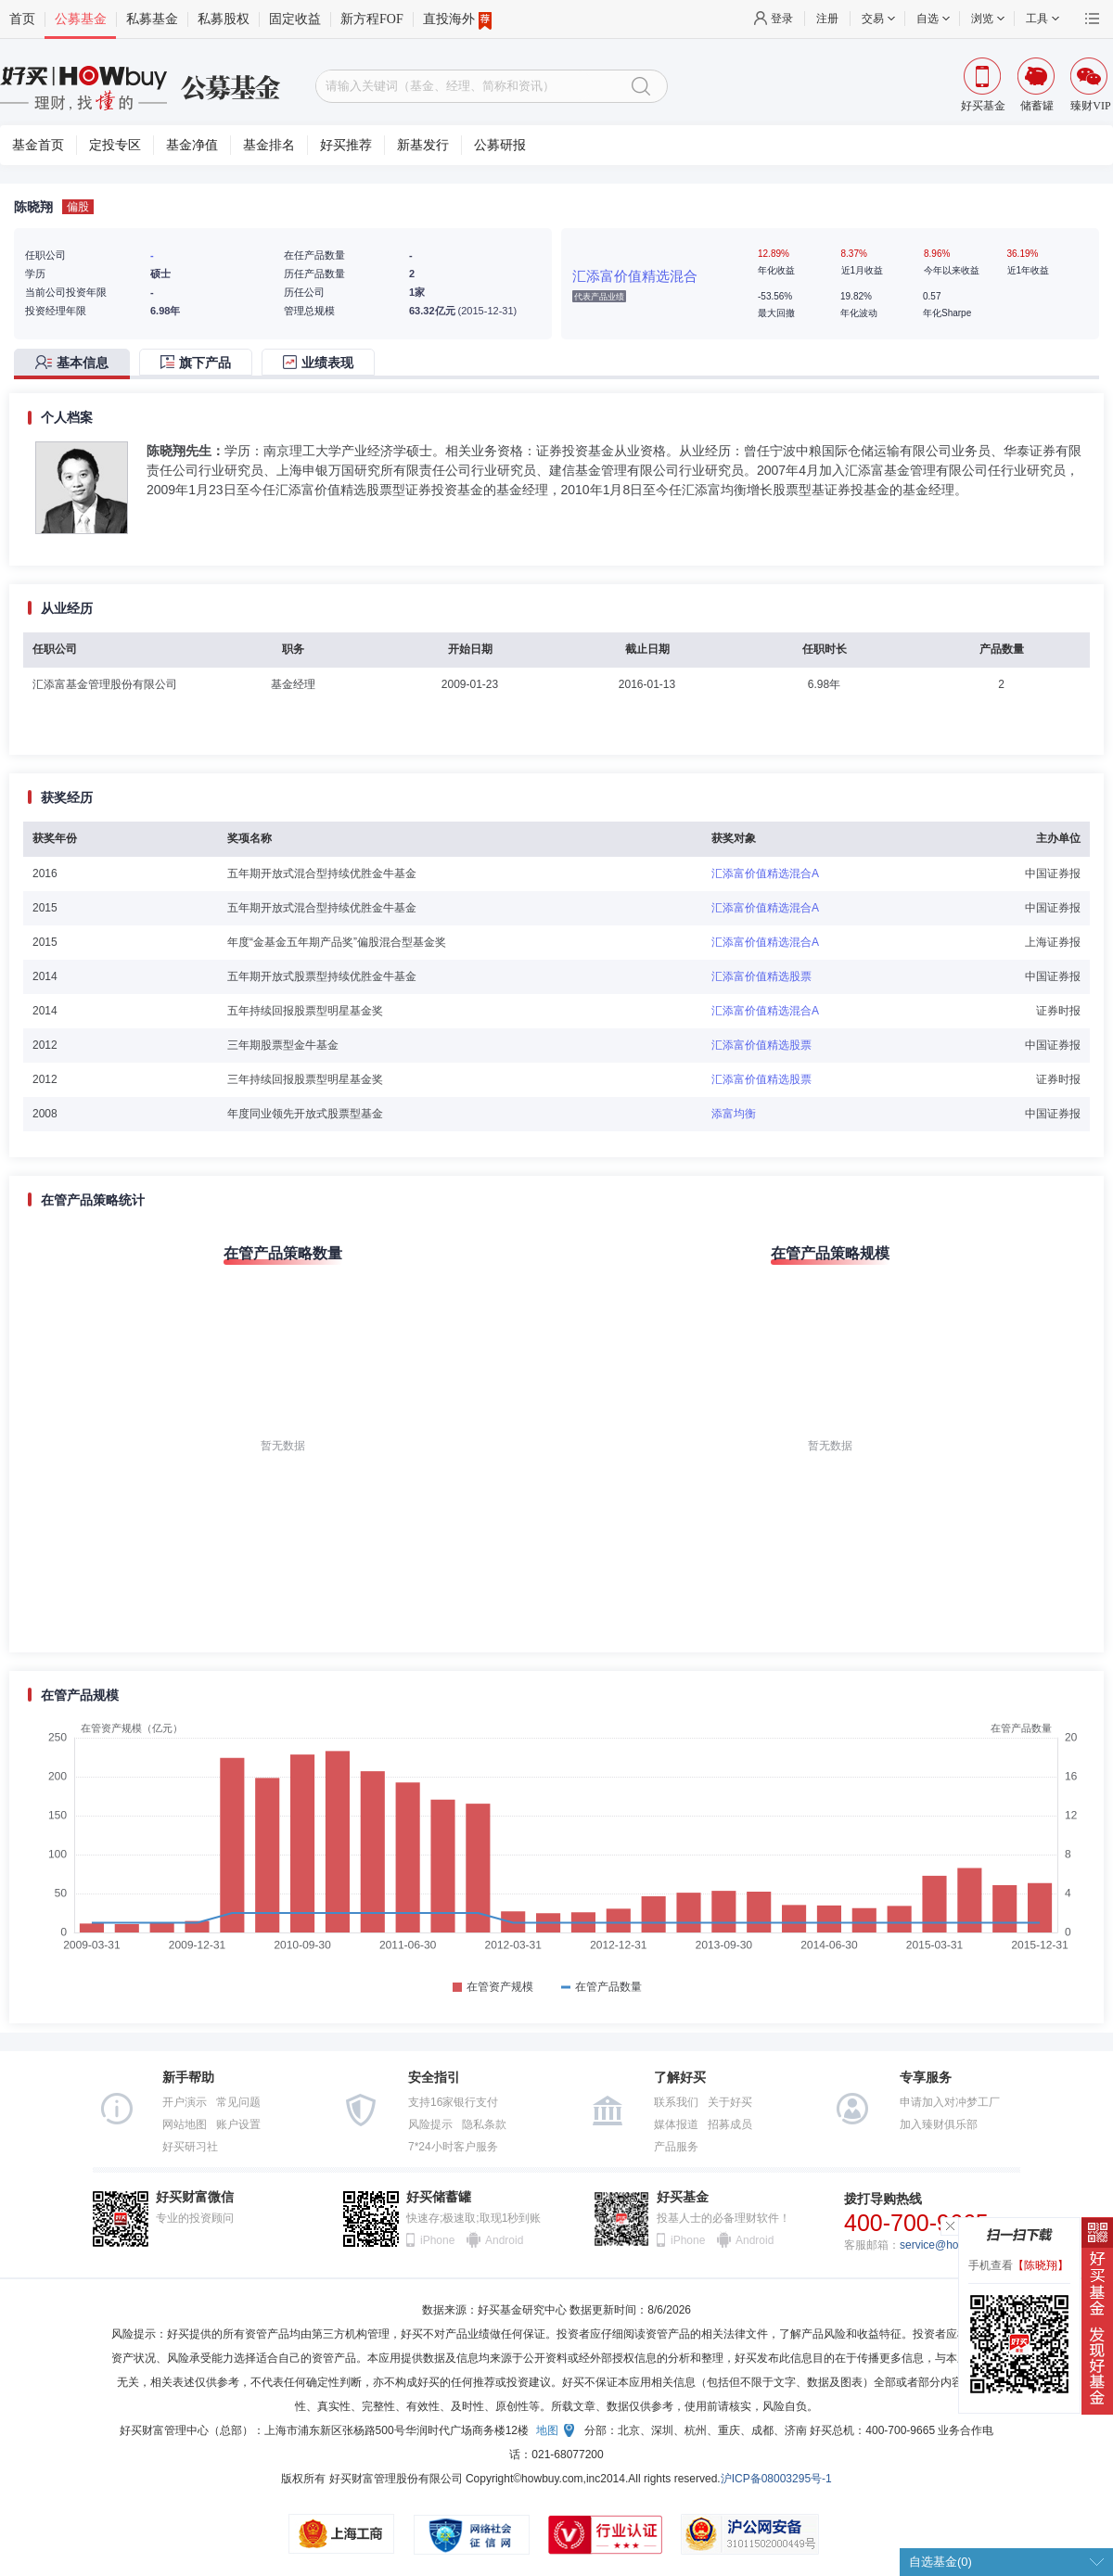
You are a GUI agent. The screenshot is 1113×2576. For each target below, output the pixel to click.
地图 (547, 2430)
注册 (827, 18)
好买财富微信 (195, 2197)
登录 (782, 18)
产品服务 (676, 2146)
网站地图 (184, 2124)
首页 (22, 19)
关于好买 (730, 2102)
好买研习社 (190, 2146)
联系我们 (676, 2102)
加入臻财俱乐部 (939, 2124)
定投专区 (115, 145)
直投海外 (457, 19)
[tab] (76, 364)
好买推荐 (346, 145)
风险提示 (430, 2124)
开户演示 (184, 2102)
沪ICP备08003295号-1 (776, 2478)
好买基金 (683, 2197)
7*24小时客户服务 (453, 2146)
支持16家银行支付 (453, 2102)
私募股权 (223, 19)
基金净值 (192, 145)
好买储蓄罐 (438, 2197)
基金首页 (38, 145)
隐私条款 (484, 2124)
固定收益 (295, 19)
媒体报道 (676, 2124)
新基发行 (423, 145)
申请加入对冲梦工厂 (950, 2102)
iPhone (437, 2240)
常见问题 (238, 2102)
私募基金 (152, 19)
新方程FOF (371, 19)
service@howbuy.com (954, 2244)
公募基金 (81, 19)
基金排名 (269, 145)
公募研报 (500, 145)
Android (503, 2240)
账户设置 (238, 2124)
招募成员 (730, 2124)
